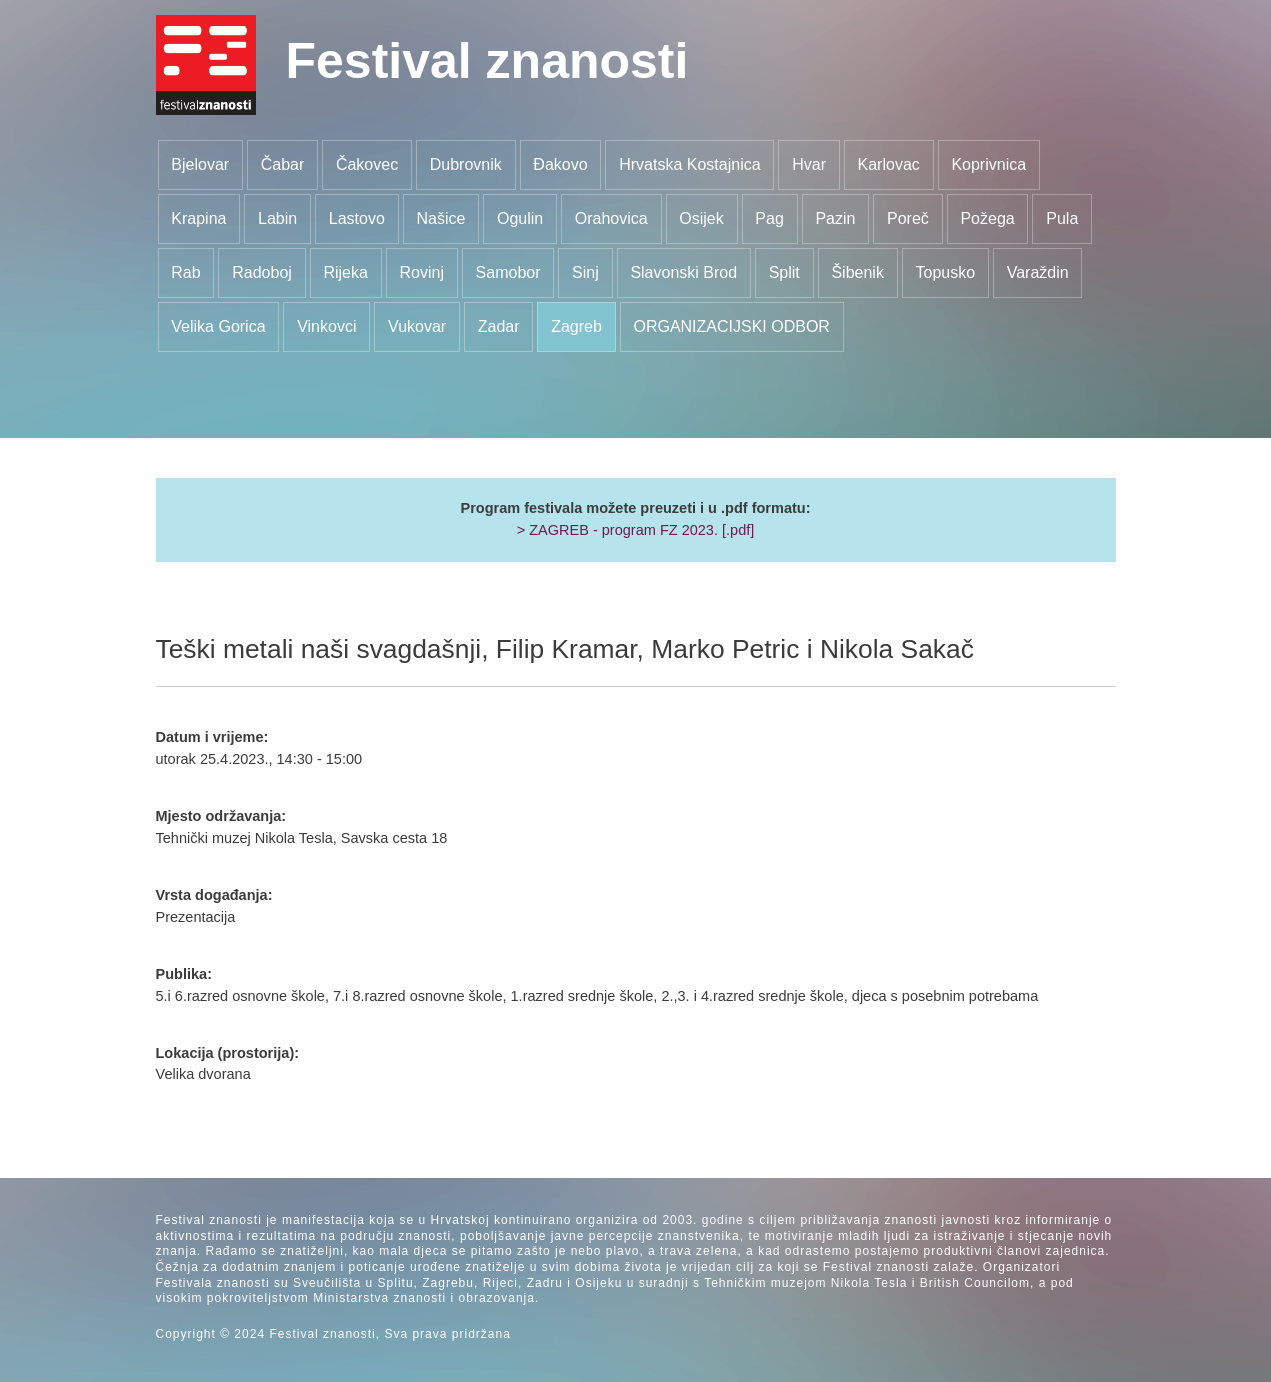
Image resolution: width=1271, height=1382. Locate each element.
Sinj (585, 272)
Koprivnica (988, 164)
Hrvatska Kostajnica (689, 164)
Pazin (835, 218)
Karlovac (889, 164)
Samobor (508, 272)
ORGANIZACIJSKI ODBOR (731, 326)
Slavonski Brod (683, 272)
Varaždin (1038, 272)
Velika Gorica (218, 326)
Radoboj (262, 272)
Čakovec (367, 164)
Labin (277, 218)
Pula (1062, 218)
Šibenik (857, 272)
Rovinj (422, 272)
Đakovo (560, 164)
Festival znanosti (487, 61)
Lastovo (357, 218)
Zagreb (576, 326)
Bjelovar (200, 164)
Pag (769, 218)
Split (784, 272)
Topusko (945, 272)
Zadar (499, 326)
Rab (185, 272)
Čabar (283, 164)
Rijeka (345, 272)
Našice (440, 218)
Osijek (701, 218)
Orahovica (611, 218)
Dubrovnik (466, 164)
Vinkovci (326, 326)
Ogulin (520, 218)
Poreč (908, 218)
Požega (987, 218)
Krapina (198, 218)
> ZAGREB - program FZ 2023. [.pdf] (636, 530)
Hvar (809, 164)
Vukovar (417, 326)
